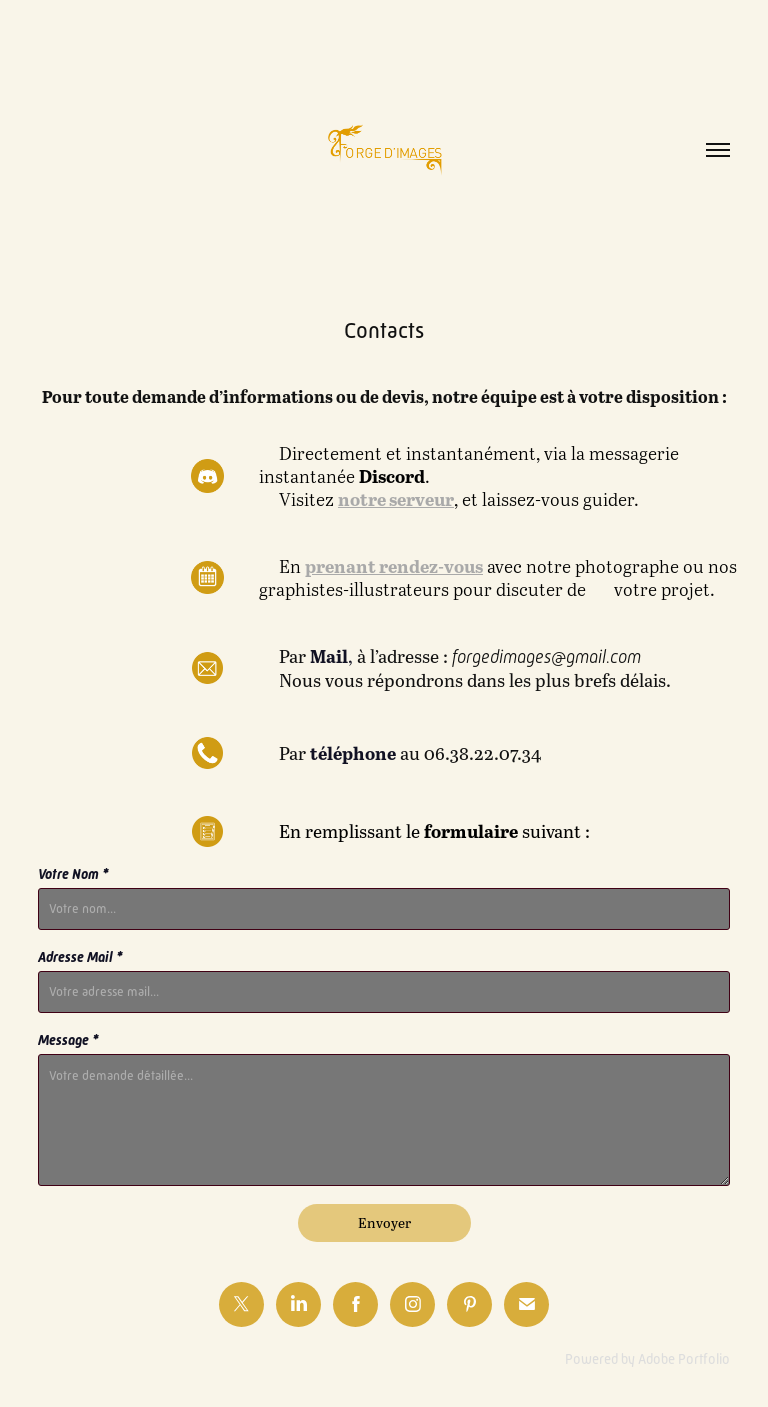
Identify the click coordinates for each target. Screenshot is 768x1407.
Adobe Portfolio (684, 1359)
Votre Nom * (73, 874)
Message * (68, 1040)
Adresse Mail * (80, 957)
